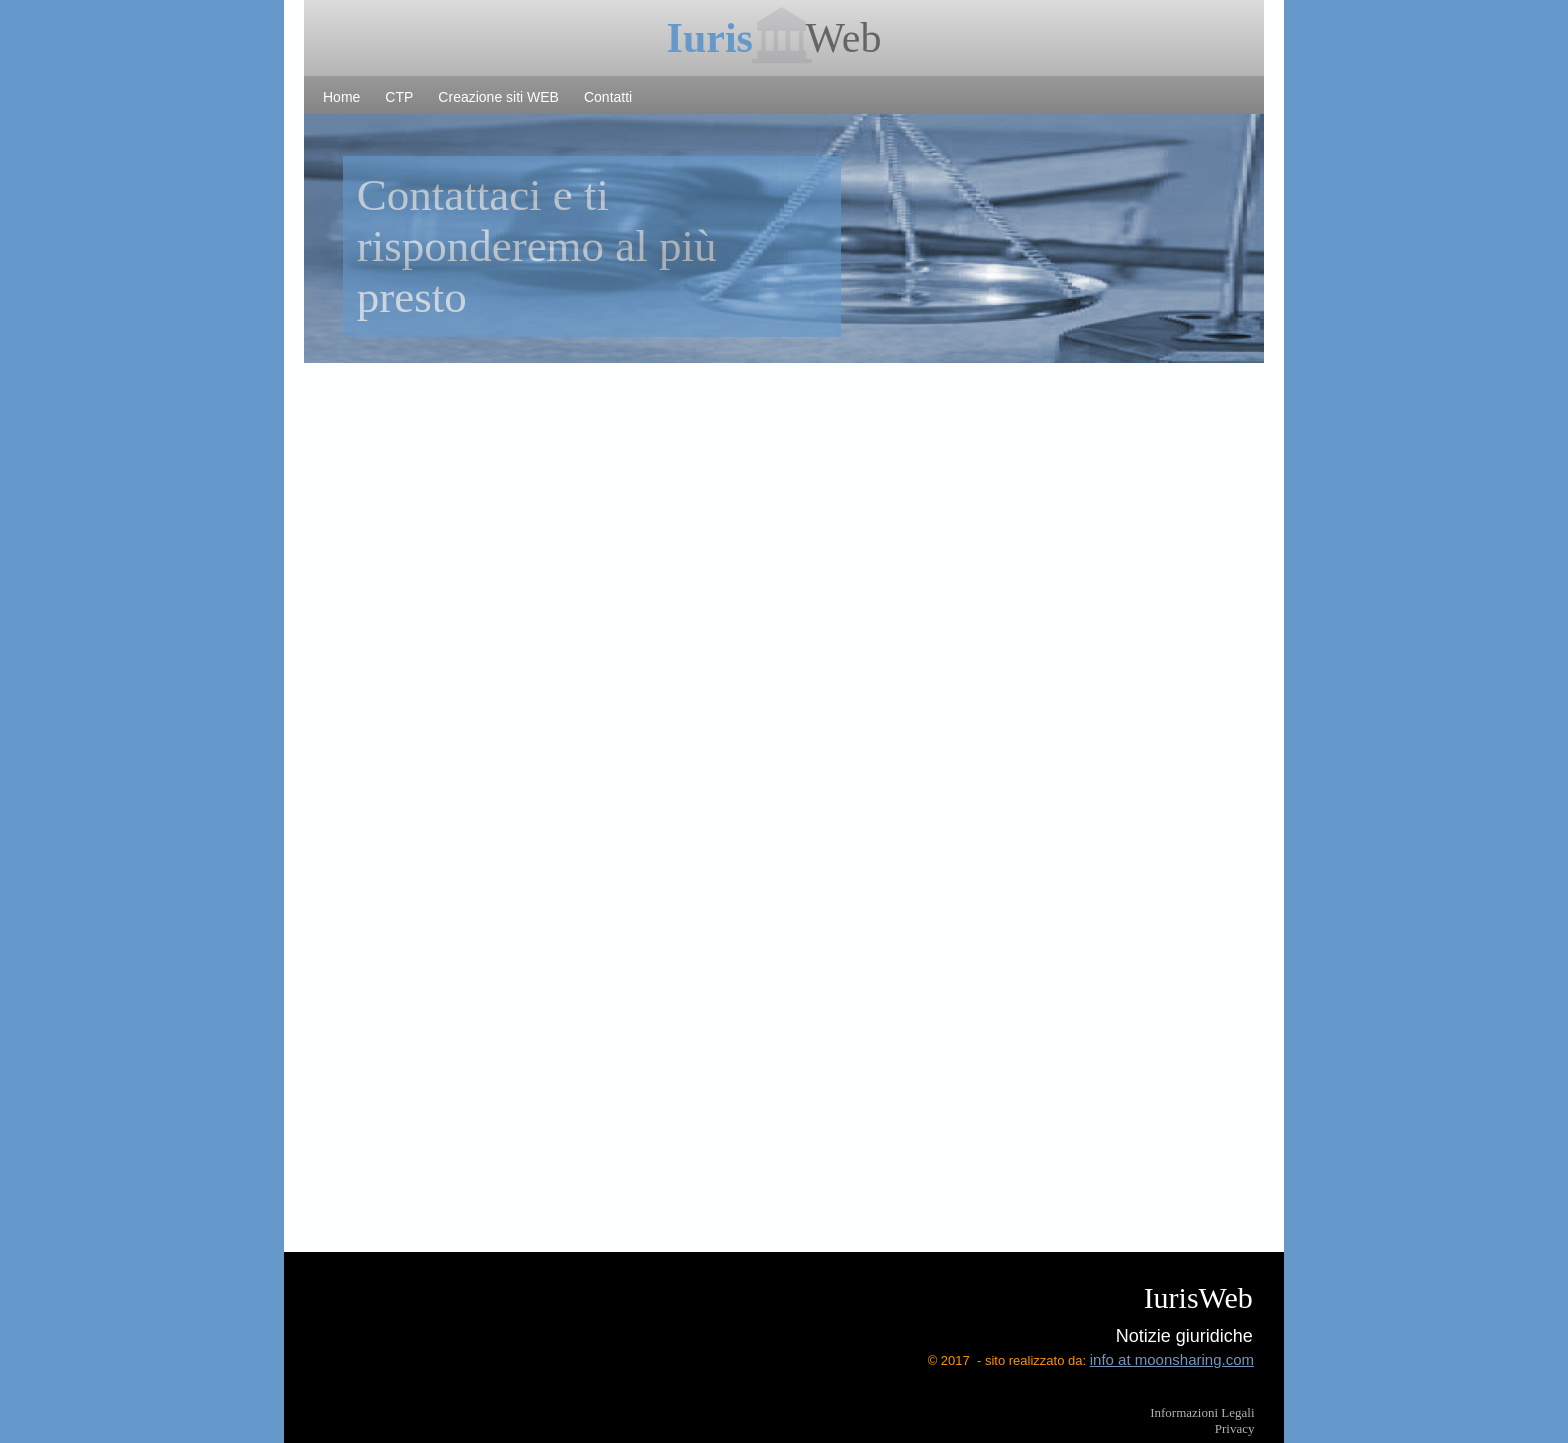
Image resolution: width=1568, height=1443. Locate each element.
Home (341, 97)
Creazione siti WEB (498, 97)
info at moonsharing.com (1172, 1359)
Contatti (608, 97)
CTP (399, 97)
